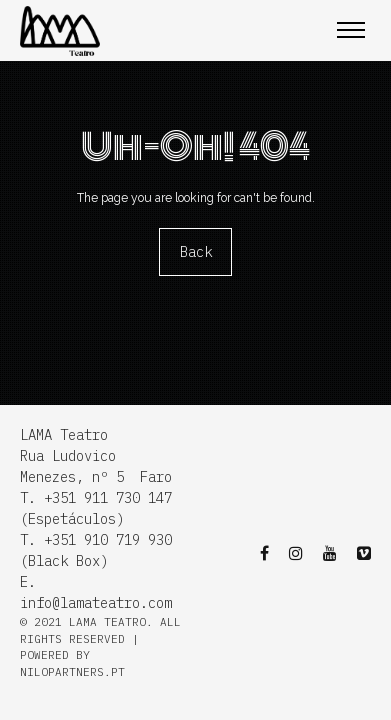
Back (196, 252)
